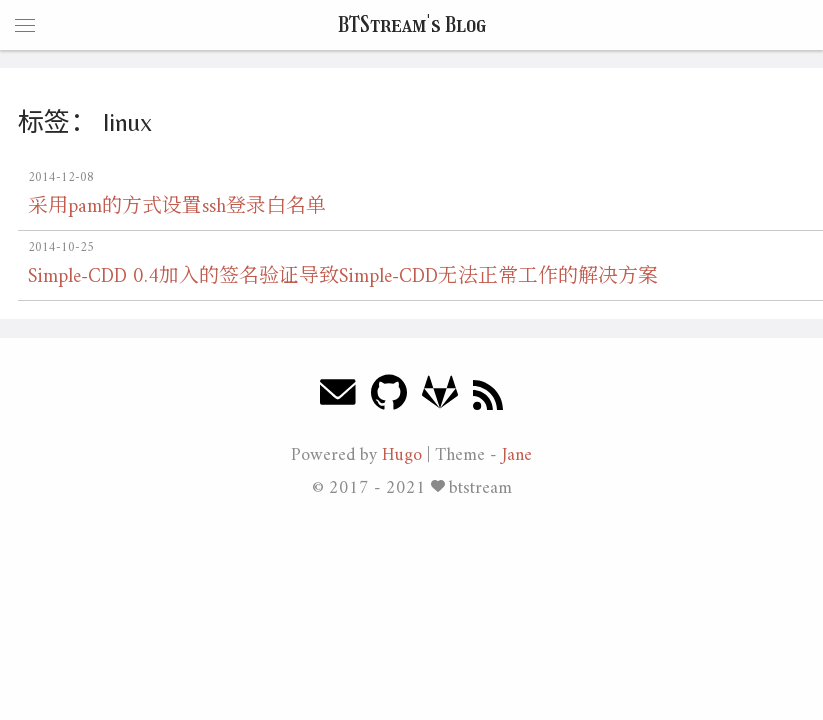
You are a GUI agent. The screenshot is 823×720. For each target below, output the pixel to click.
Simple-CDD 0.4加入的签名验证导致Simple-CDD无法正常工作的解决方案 (343, 277)
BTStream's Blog (412, 24)
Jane (517, 455)
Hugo (402, 455)
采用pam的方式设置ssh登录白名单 (177, 207)
